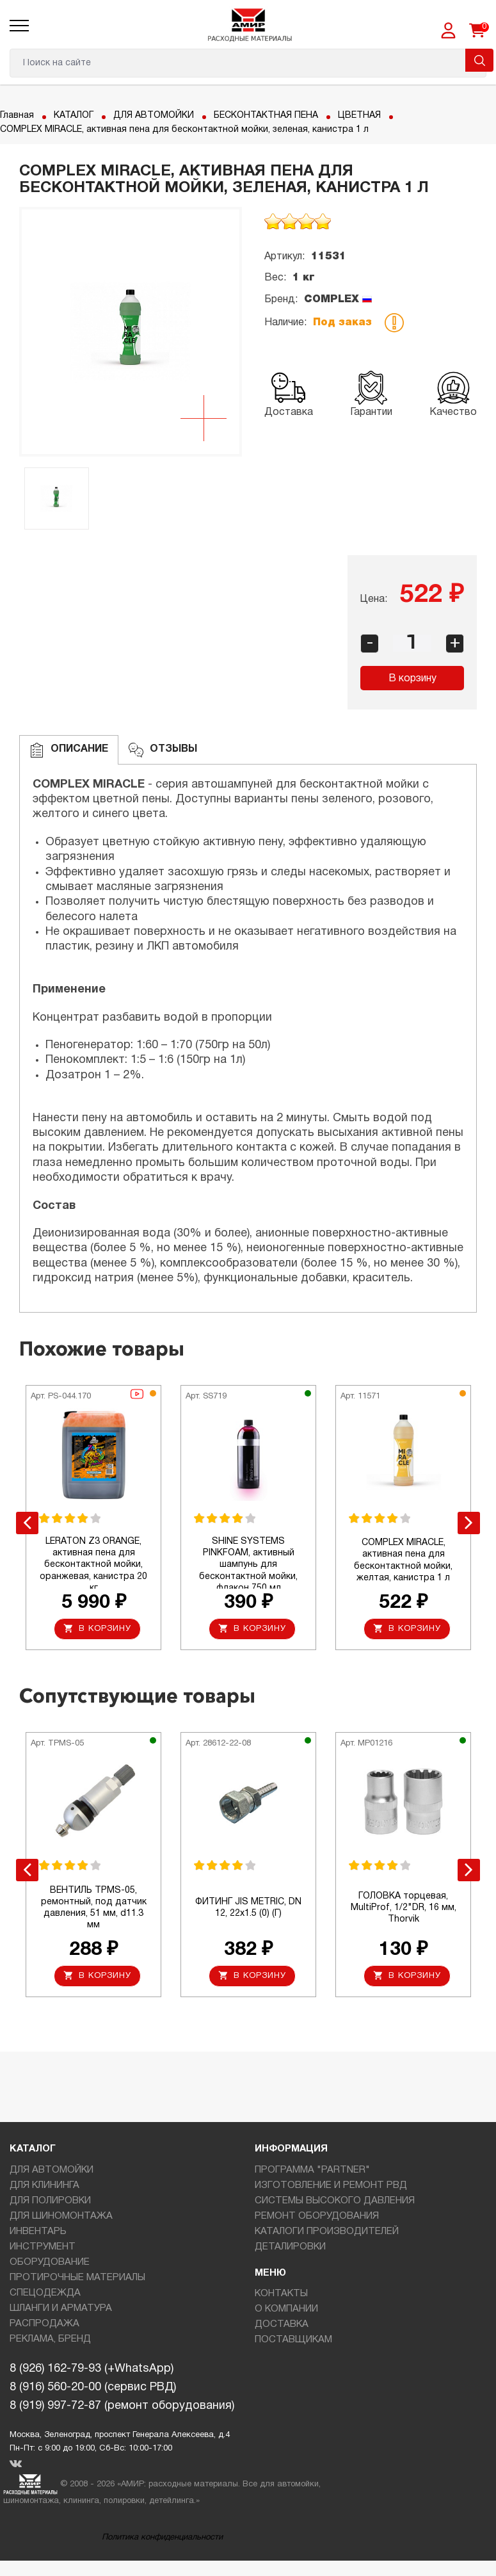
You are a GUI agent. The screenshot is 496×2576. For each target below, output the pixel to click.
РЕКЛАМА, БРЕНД (50, 2339)
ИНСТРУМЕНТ (43, 2246)
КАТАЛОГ (73, 115)
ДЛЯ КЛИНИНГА (44, 2185)
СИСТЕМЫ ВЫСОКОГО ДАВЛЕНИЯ (335, 2200)
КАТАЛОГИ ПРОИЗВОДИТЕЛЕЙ (327, 2231)
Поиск (479, 60)
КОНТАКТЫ (281, 2293)
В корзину (412, 678)
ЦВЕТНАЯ (359, 115)
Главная (17, 115)
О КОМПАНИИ (286, 2309)
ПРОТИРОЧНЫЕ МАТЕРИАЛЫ (77, 2277)
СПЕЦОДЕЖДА (45, 2292)
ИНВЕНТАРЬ (38, 2231)
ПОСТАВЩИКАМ (293, 2339)
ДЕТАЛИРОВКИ (290, 2246)
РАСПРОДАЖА (44, 2323)
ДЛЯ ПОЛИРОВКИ (50, 2200)
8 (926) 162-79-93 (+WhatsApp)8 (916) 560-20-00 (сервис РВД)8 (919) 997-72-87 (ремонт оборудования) (122, 2387)
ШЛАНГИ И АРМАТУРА (61, 2308)
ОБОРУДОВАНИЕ (50, 2262)
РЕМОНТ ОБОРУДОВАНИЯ (317, 2216)
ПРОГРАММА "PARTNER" (312, 2170)
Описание (68, 750)
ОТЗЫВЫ (163, 750)
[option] (130, 331)
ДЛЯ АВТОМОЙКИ (153, 115)
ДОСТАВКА (281, 2324)
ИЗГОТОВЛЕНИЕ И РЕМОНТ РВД (331, 2185)
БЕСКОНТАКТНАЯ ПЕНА (266, 115)
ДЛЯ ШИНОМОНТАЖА (61, 2216)
